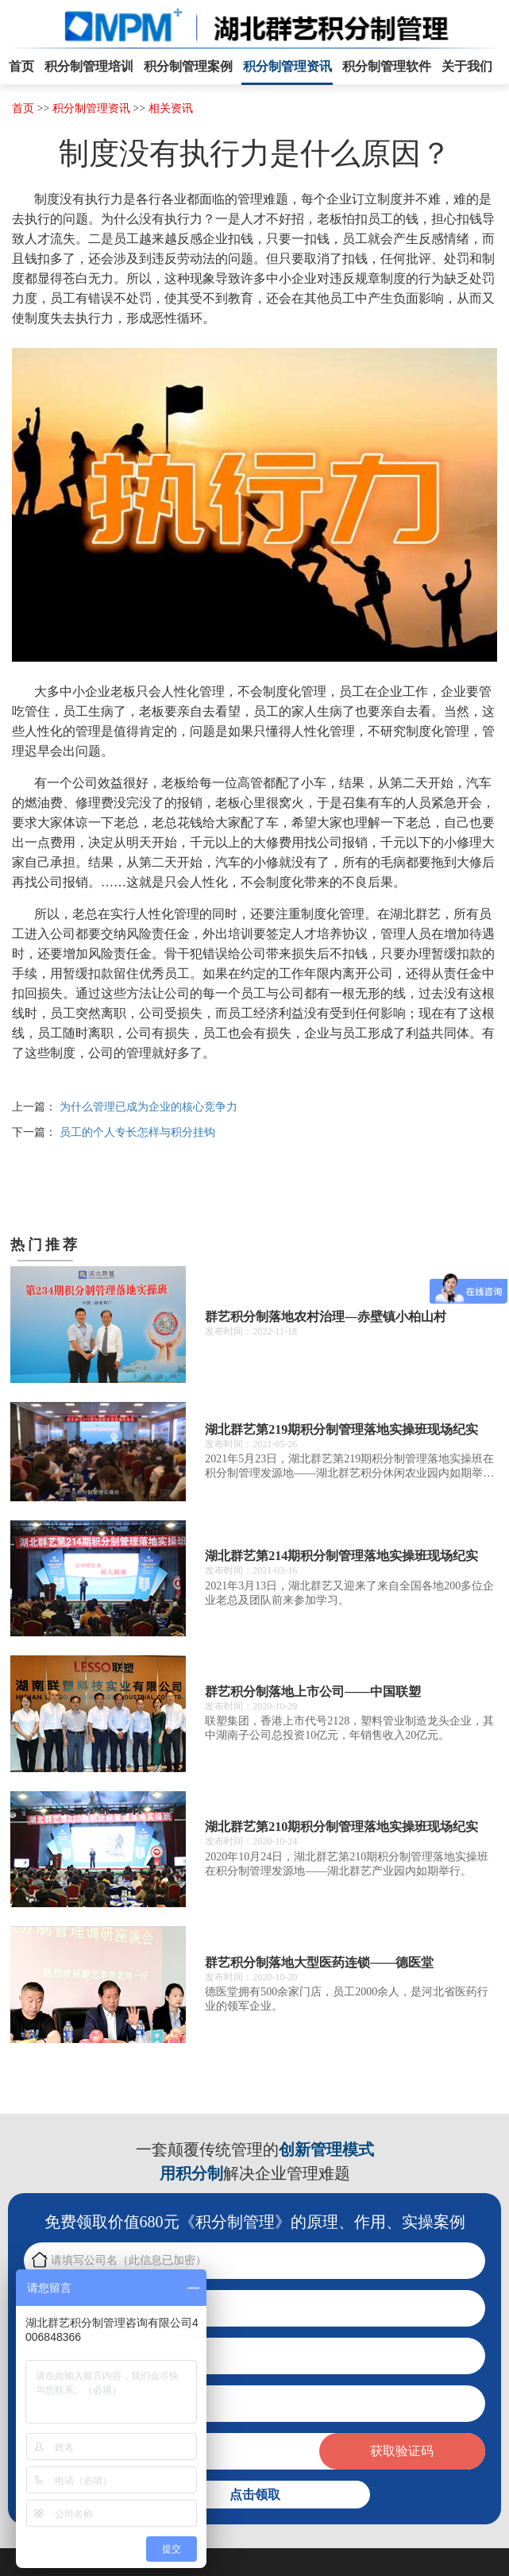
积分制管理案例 (188, 66)
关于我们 (467, 66)
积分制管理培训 (88, 66)
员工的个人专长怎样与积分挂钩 (137, 1132)
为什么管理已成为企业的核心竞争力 (148, 1107)
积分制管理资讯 (287, 66)
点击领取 (254, 2494)
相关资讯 (170, 108)
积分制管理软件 (386, 66)
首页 (21, 66)
